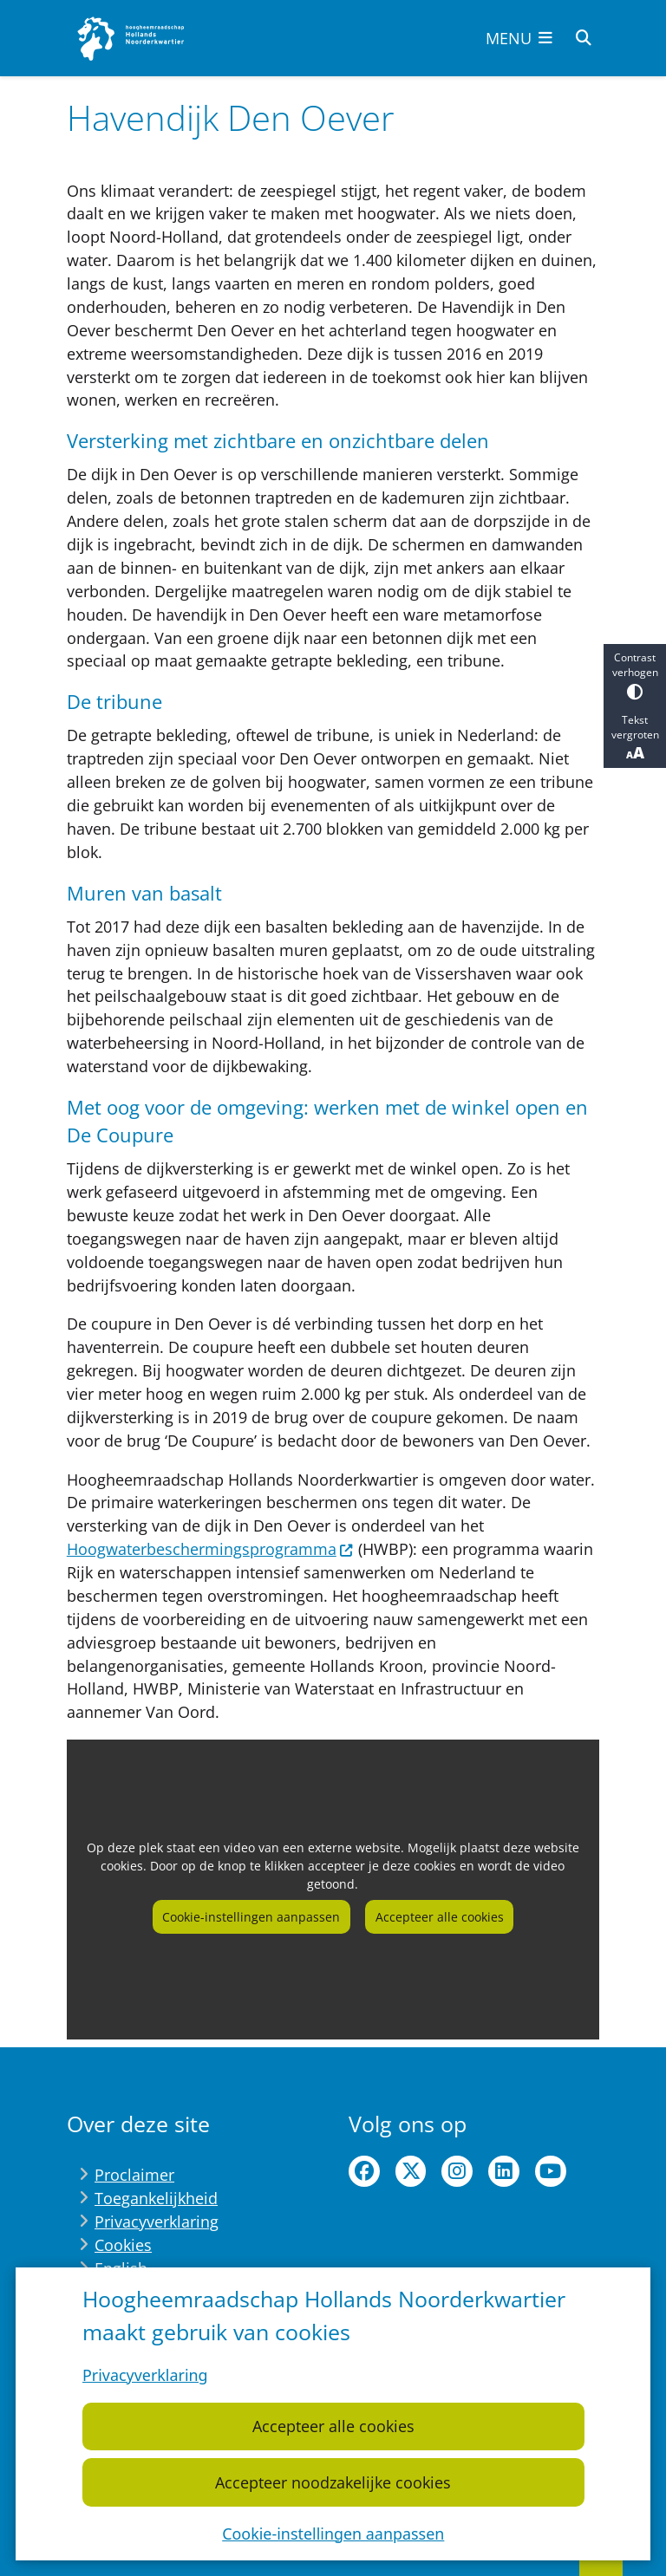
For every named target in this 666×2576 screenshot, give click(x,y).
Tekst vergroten (635, 737)
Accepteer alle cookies (332, 2426)
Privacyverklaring (145, 2375)
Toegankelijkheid (156, 2198)
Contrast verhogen (635, 674)
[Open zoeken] (583, 38)
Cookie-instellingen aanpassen (333, 2532)
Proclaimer (134, 2174)
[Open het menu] (519, 38)
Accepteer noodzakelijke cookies (333, 2481)
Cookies (123, 2244)
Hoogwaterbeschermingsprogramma (210, 1548)
